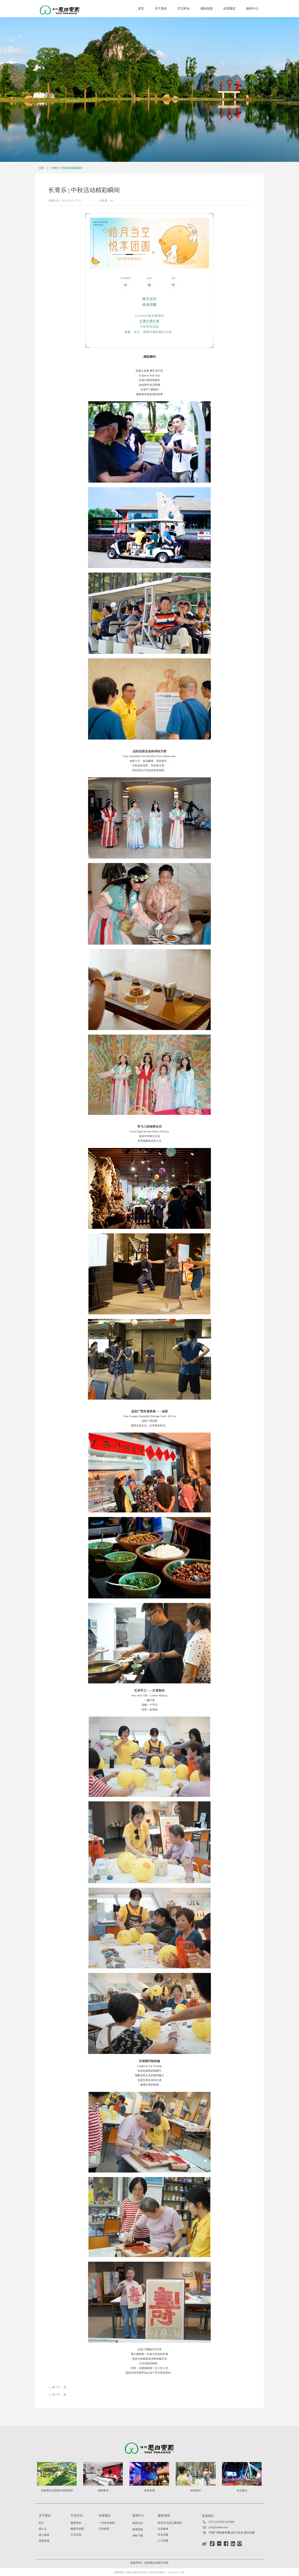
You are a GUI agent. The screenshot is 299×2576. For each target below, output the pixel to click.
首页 (41, 168)
